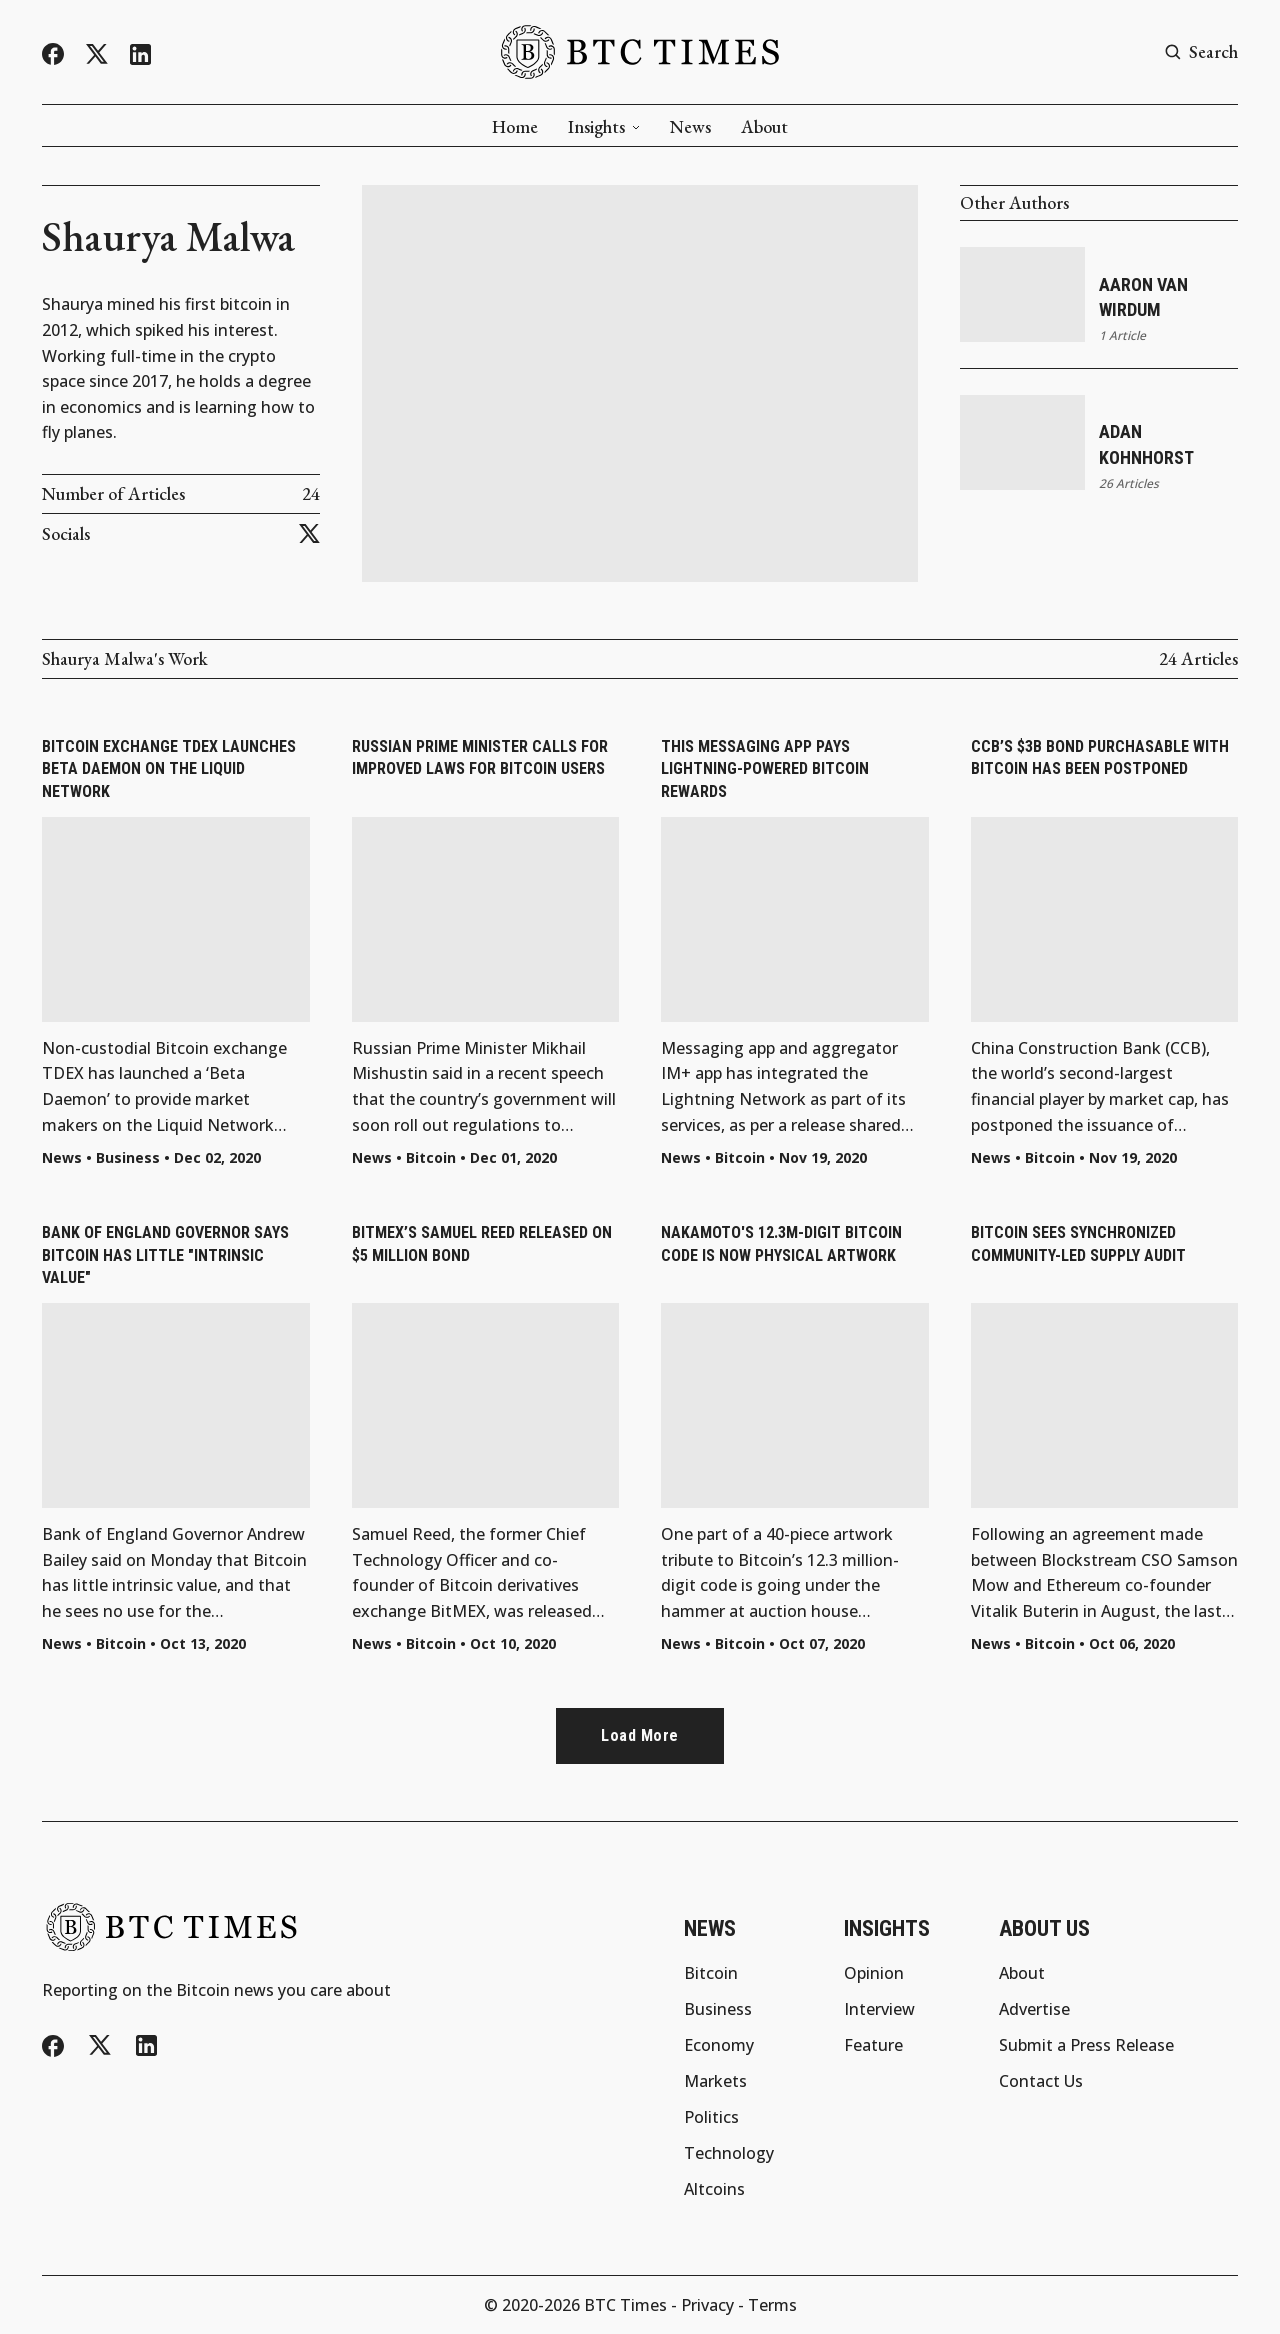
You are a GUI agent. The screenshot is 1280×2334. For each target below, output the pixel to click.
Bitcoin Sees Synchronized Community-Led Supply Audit (1078, 1243)
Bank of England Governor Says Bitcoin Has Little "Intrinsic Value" (165, 1255)
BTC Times (625, 2305)
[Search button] (1201, 52)
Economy (719, 2045)
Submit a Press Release (1086, 2045)
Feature (873, 2045)
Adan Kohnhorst (1146, 444)
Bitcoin (431, 1158)
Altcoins (714, 2189)
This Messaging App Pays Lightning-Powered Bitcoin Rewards (765, 769)
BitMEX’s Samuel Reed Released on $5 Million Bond (482, 1243)
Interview (879, 2009)
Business (128, 1158)
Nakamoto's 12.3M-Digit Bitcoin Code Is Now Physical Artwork (781, 1243)
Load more (640, 1735)
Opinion (874, 1973)
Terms (772, 2305)
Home (515, 127)
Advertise (1034, 2009)
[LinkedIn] (140, 54)
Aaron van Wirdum (1143, 297)
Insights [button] (604, 127)
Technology (729, 2153)
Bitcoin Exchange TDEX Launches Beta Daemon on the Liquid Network (169, 769)
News (690, 127)
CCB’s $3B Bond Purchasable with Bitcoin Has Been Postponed (1100, 757)
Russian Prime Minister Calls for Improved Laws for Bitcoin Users (480, 757)
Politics (711, 2117)
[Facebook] (53, 54)
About (764, 127)
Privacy (707, 2305)
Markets (715, 2081)
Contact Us (1041, 2081)
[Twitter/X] (97, 54)
